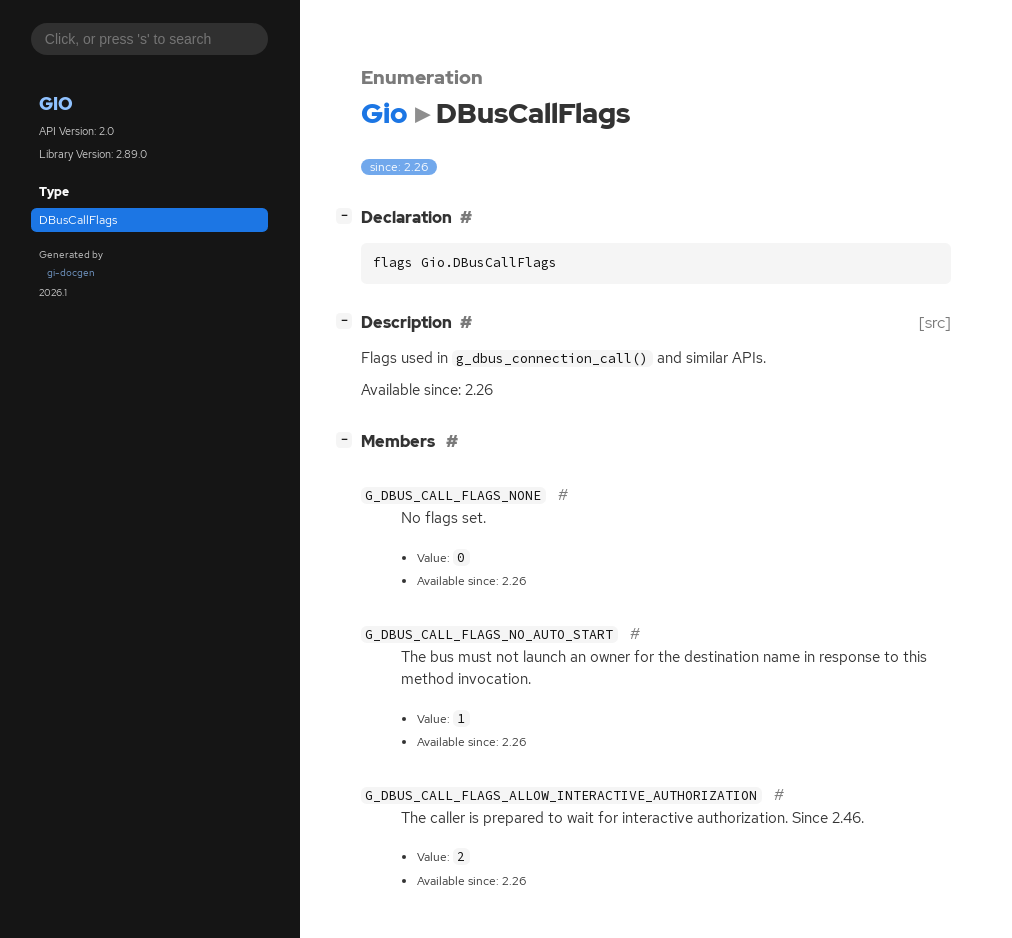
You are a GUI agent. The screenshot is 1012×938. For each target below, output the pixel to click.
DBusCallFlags (78, 220)
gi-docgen (71, 272)
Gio (56, 103)
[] (348, 215)
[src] (935, 322)
